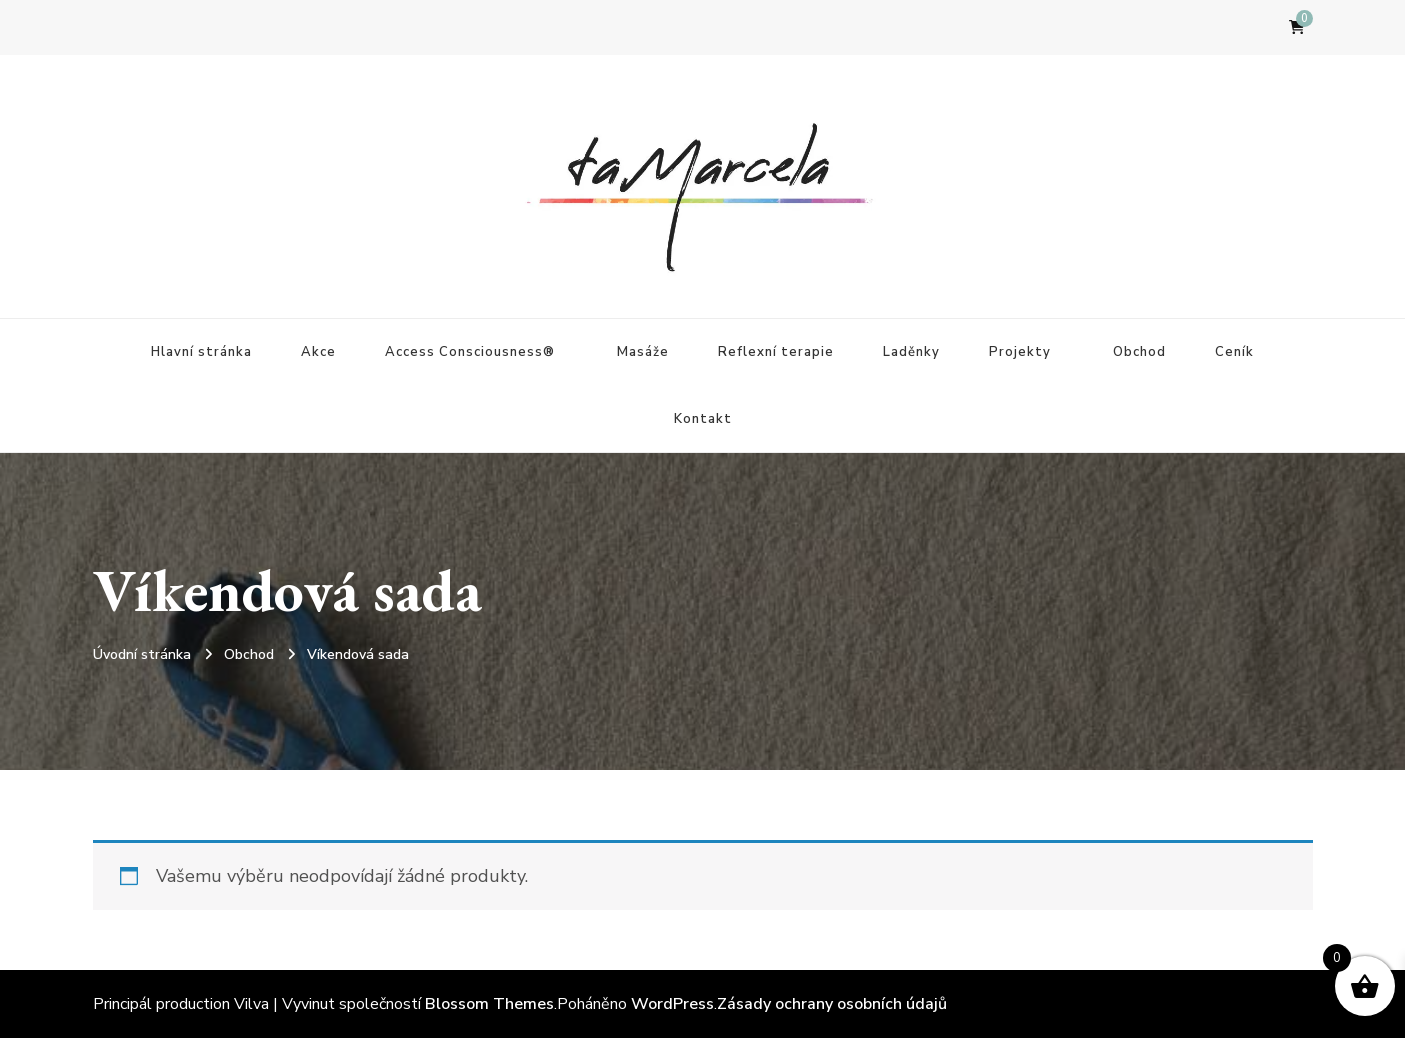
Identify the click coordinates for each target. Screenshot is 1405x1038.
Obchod (1139, 352)
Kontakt (703, 419)
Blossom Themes (489, 1004)
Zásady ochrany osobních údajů (832, 1004)
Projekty (1020, 352)
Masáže (643, 352)
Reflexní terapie (776, 352)
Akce (318, 352)
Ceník (1234, 352)
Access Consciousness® (470, 352)
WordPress (672, 1004)
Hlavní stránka (201, 352)
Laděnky (911, 352)
